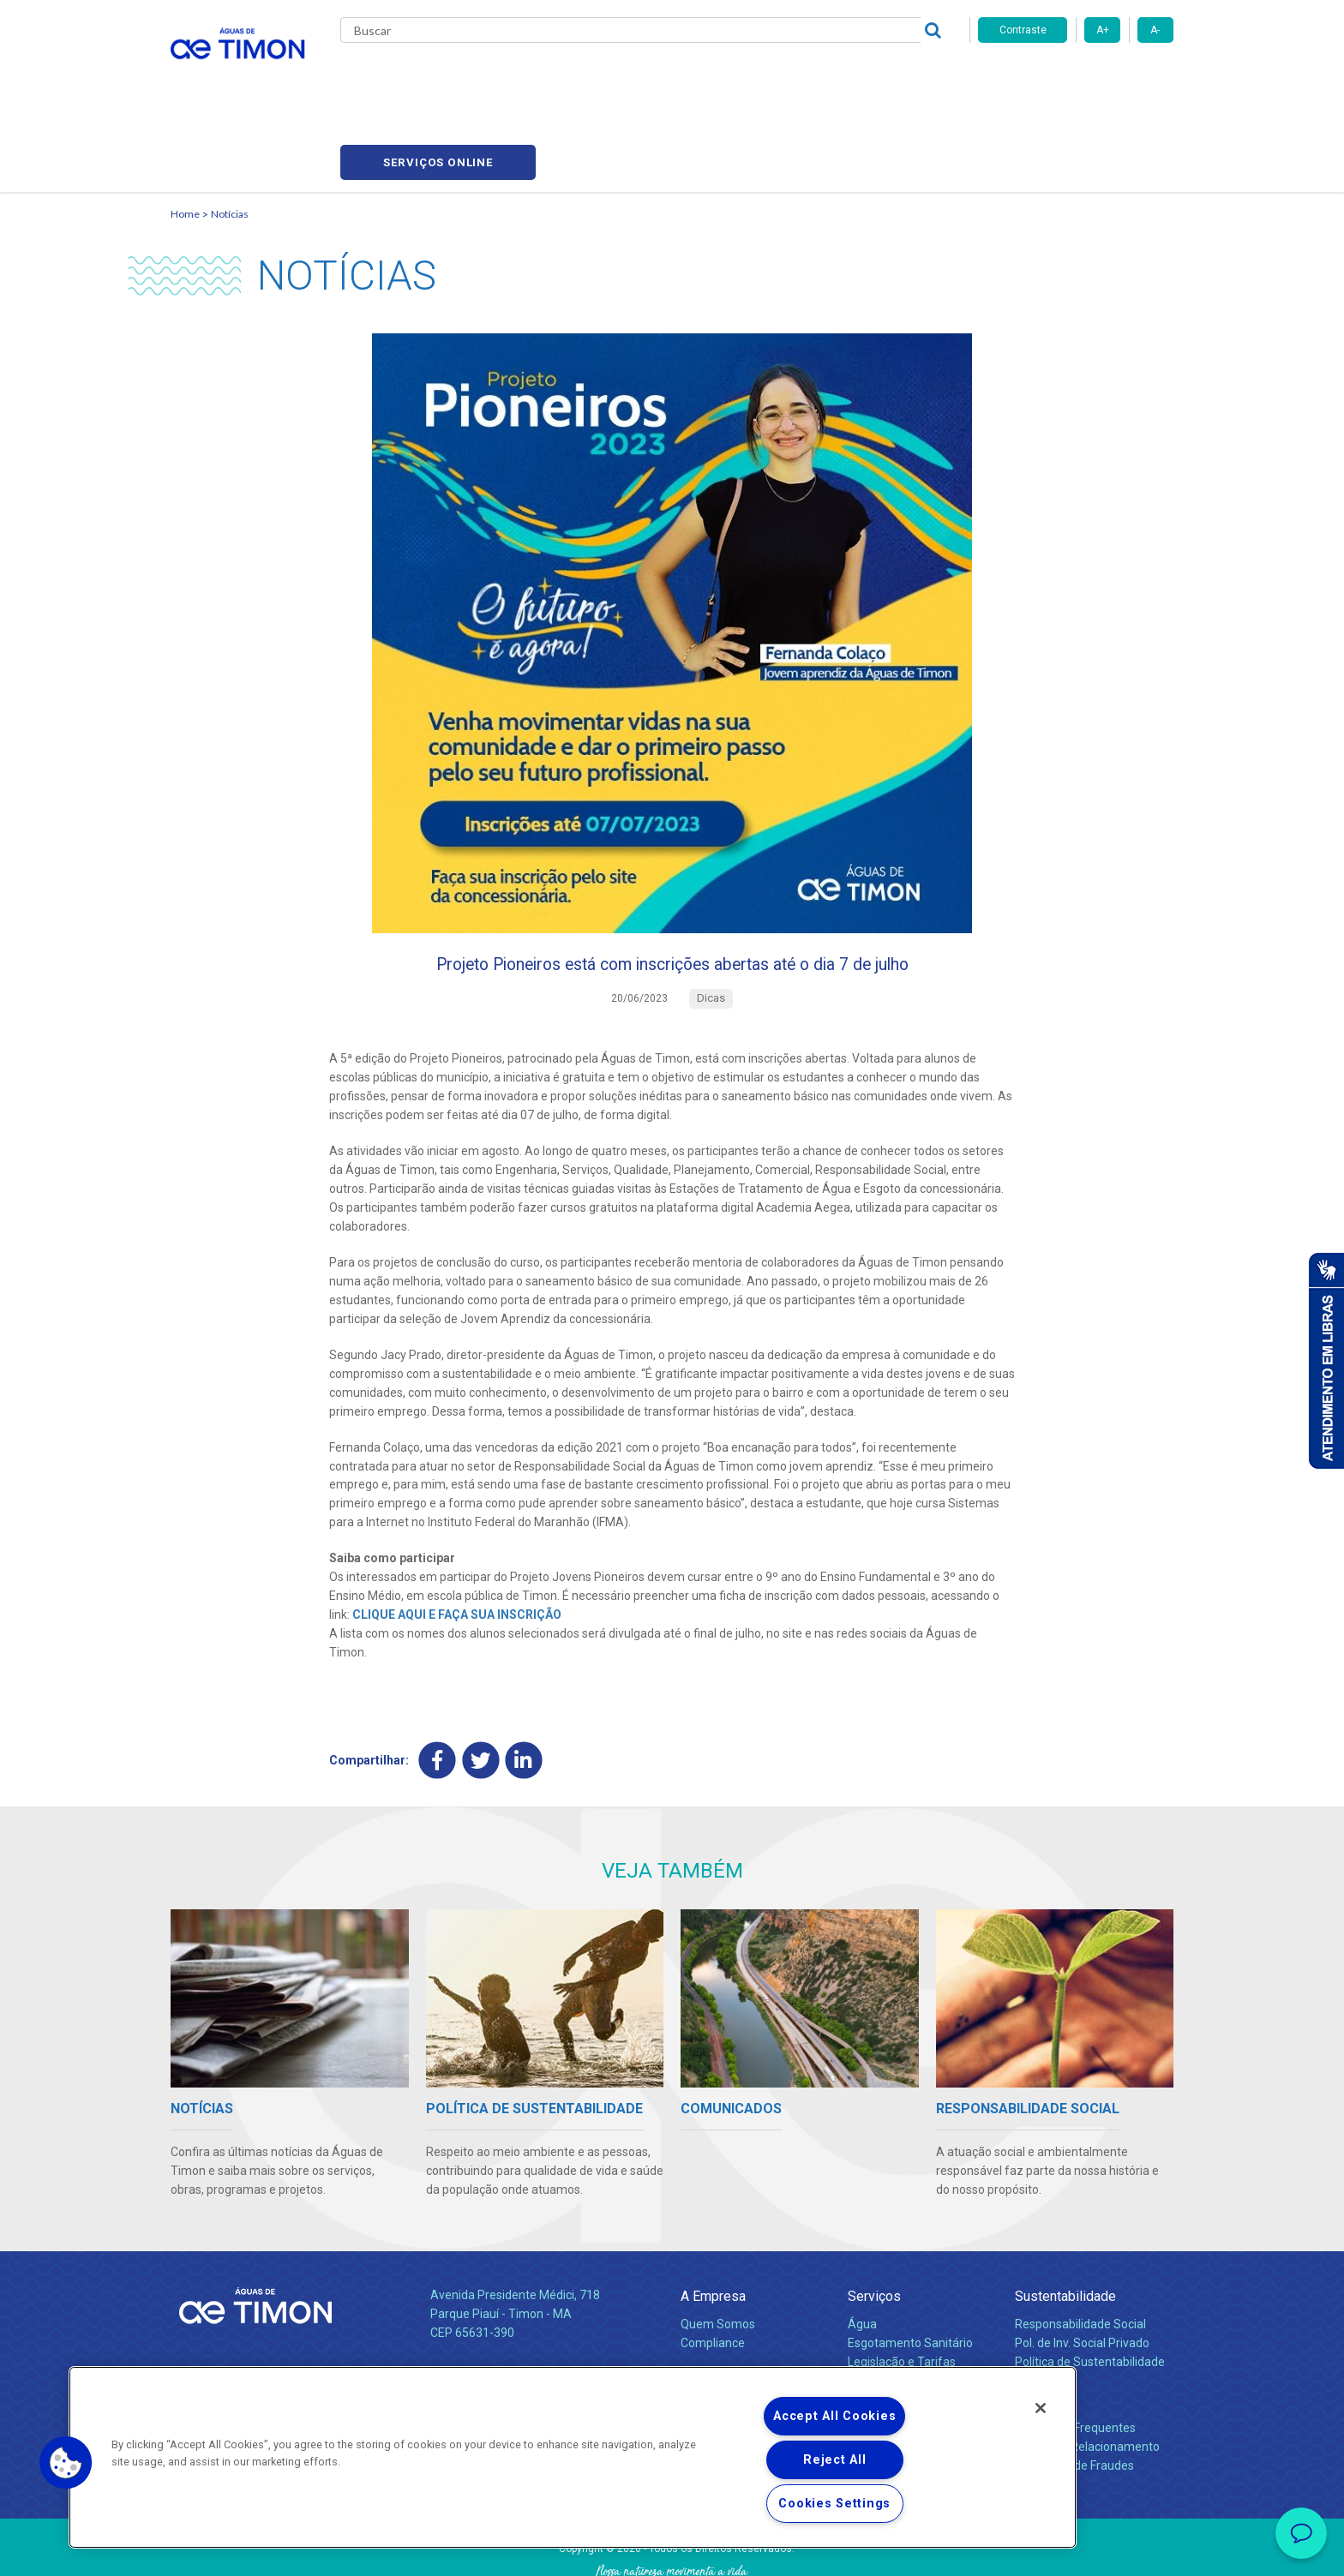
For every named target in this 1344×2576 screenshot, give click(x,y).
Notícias (230, 133)
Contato (1038, 2329)
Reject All (834, 2460)
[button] (66, 2462)
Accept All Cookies (834, 2416)
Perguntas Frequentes (1075, 2356)
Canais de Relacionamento (1087, 2375)
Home (185, 133)
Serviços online (1075, 77)
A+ (1102, 30)
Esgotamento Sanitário (910, 2272)
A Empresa (713, 2225)
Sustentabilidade (1065, 2225)
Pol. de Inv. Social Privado (1082, 2272)
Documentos (882, 2309)
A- (1155, 30)
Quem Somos (718, 2253)
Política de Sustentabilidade (1090, 2290)
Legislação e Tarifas (902, 2290)
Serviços (874, 2225)
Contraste (1023, 30)
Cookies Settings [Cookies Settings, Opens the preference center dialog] (834, 2503)
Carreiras (740, 77)
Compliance (713, 2272)
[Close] (1040, 2408)
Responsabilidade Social (1080, 2253)
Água (862, 2253)
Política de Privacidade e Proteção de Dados (672, 2550)
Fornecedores (831, 77)
